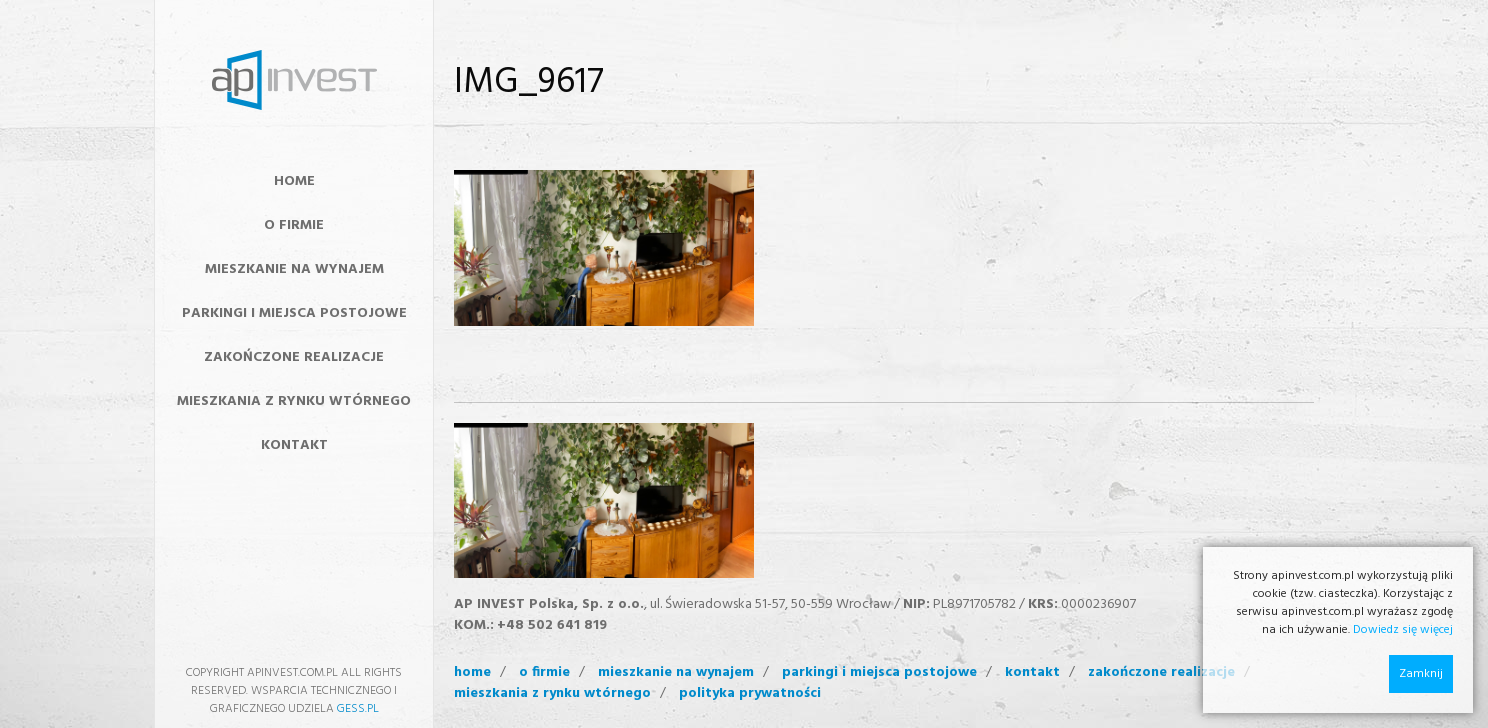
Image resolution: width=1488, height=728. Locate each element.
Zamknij (1421, 674)
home (472, 673)
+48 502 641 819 (552, 625)
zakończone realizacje (1161, 673)
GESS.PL (358, 709)
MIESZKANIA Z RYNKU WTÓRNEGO (294, 401)
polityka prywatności (750, 694)
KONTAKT (294, 445)
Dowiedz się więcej (1403, 630)
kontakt (1032, 673)
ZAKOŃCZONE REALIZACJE (294, 357)
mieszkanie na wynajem (676, 673)
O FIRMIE (294, 225)
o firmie (544, 673)
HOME (294, 181)
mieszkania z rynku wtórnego (552, 694)
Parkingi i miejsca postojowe (294, 313)
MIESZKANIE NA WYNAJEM (294, 269)
